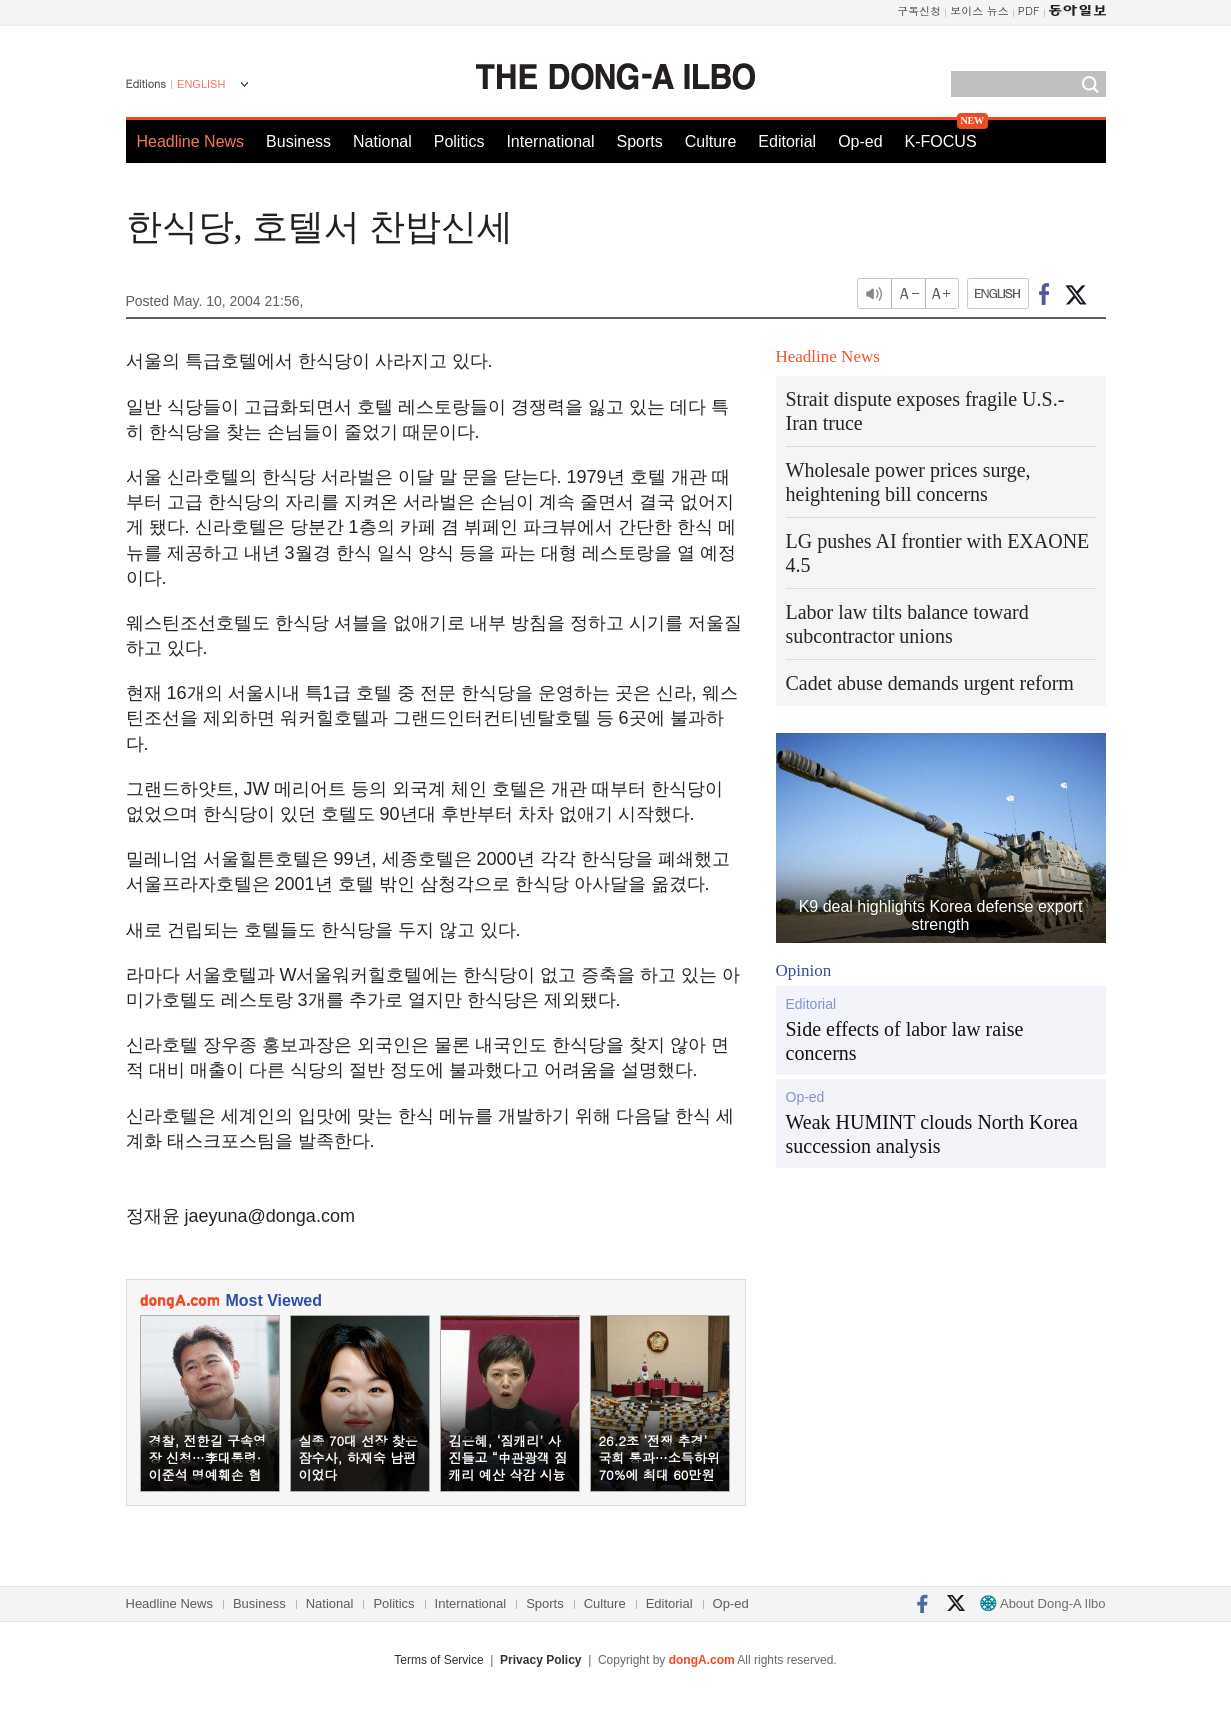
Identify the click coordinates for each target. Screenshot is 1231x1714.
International (550, 141)
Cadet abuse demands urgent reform (930, 683)
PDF (1029, 10)
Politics (459, 141)
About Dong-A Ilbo (1042, 1603)
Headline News (191, 141)
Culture (711, 141)
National (382, 141)
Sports (639, 141)
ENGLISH (201, 84)
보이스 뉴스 (979, 10)
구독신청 (919, 10)
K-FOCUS (941, 141)
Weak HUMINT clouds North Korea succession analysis (932, 1134)
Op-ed (860, 141)
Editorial (787, 141)
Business (298, 141)
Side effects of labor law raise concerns (905, 1041)
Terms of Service (438, 1660)
